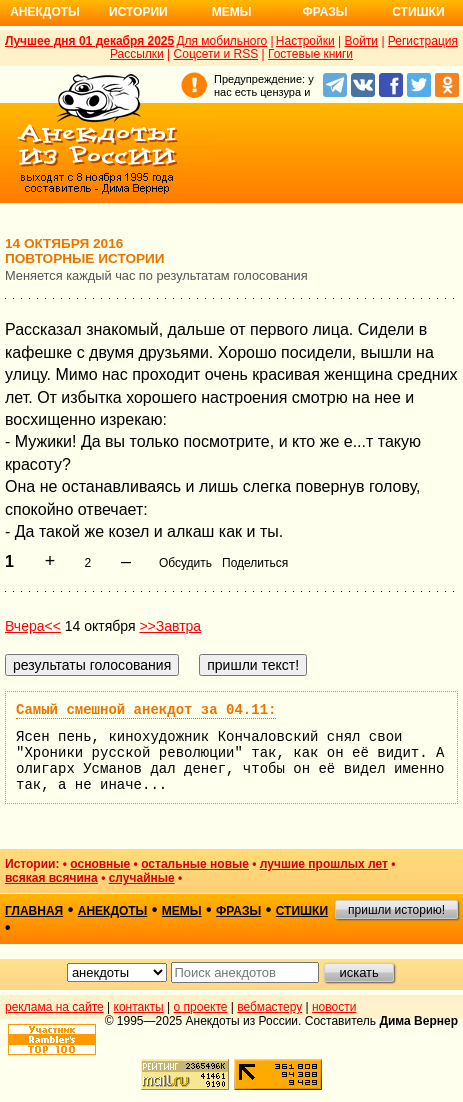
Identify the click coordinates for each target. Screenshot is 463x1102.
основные (100, 864)
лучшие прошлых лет (324, 864)
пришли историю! (396, 910)
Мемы (232, 12)
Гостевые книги (310, 54)
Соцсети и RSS (216, 54)
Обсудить (185, 563)
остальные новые (195, 864)
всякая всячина (51, 878)
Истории (138, 12)
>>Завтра (170, 626)
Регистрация (423, 41)
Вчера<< (33, 626)
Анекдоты (45, 12)
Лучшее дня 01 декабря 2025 (89, 41)
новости (334, 1007)
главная (34, 911)
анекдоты (113, 911)
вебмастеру (269, 1007)
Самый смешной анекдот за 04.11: (146, 710)
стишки (302, 911)
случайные (142, 878)
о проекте (201, 1007)
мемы (182, 911)
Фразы (324, 12)
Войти (361, 41)
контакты (139, 1007)
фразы (238, 911)
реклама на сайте (54, 1007)
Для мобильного (221, 41)
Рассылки (137, 54)
